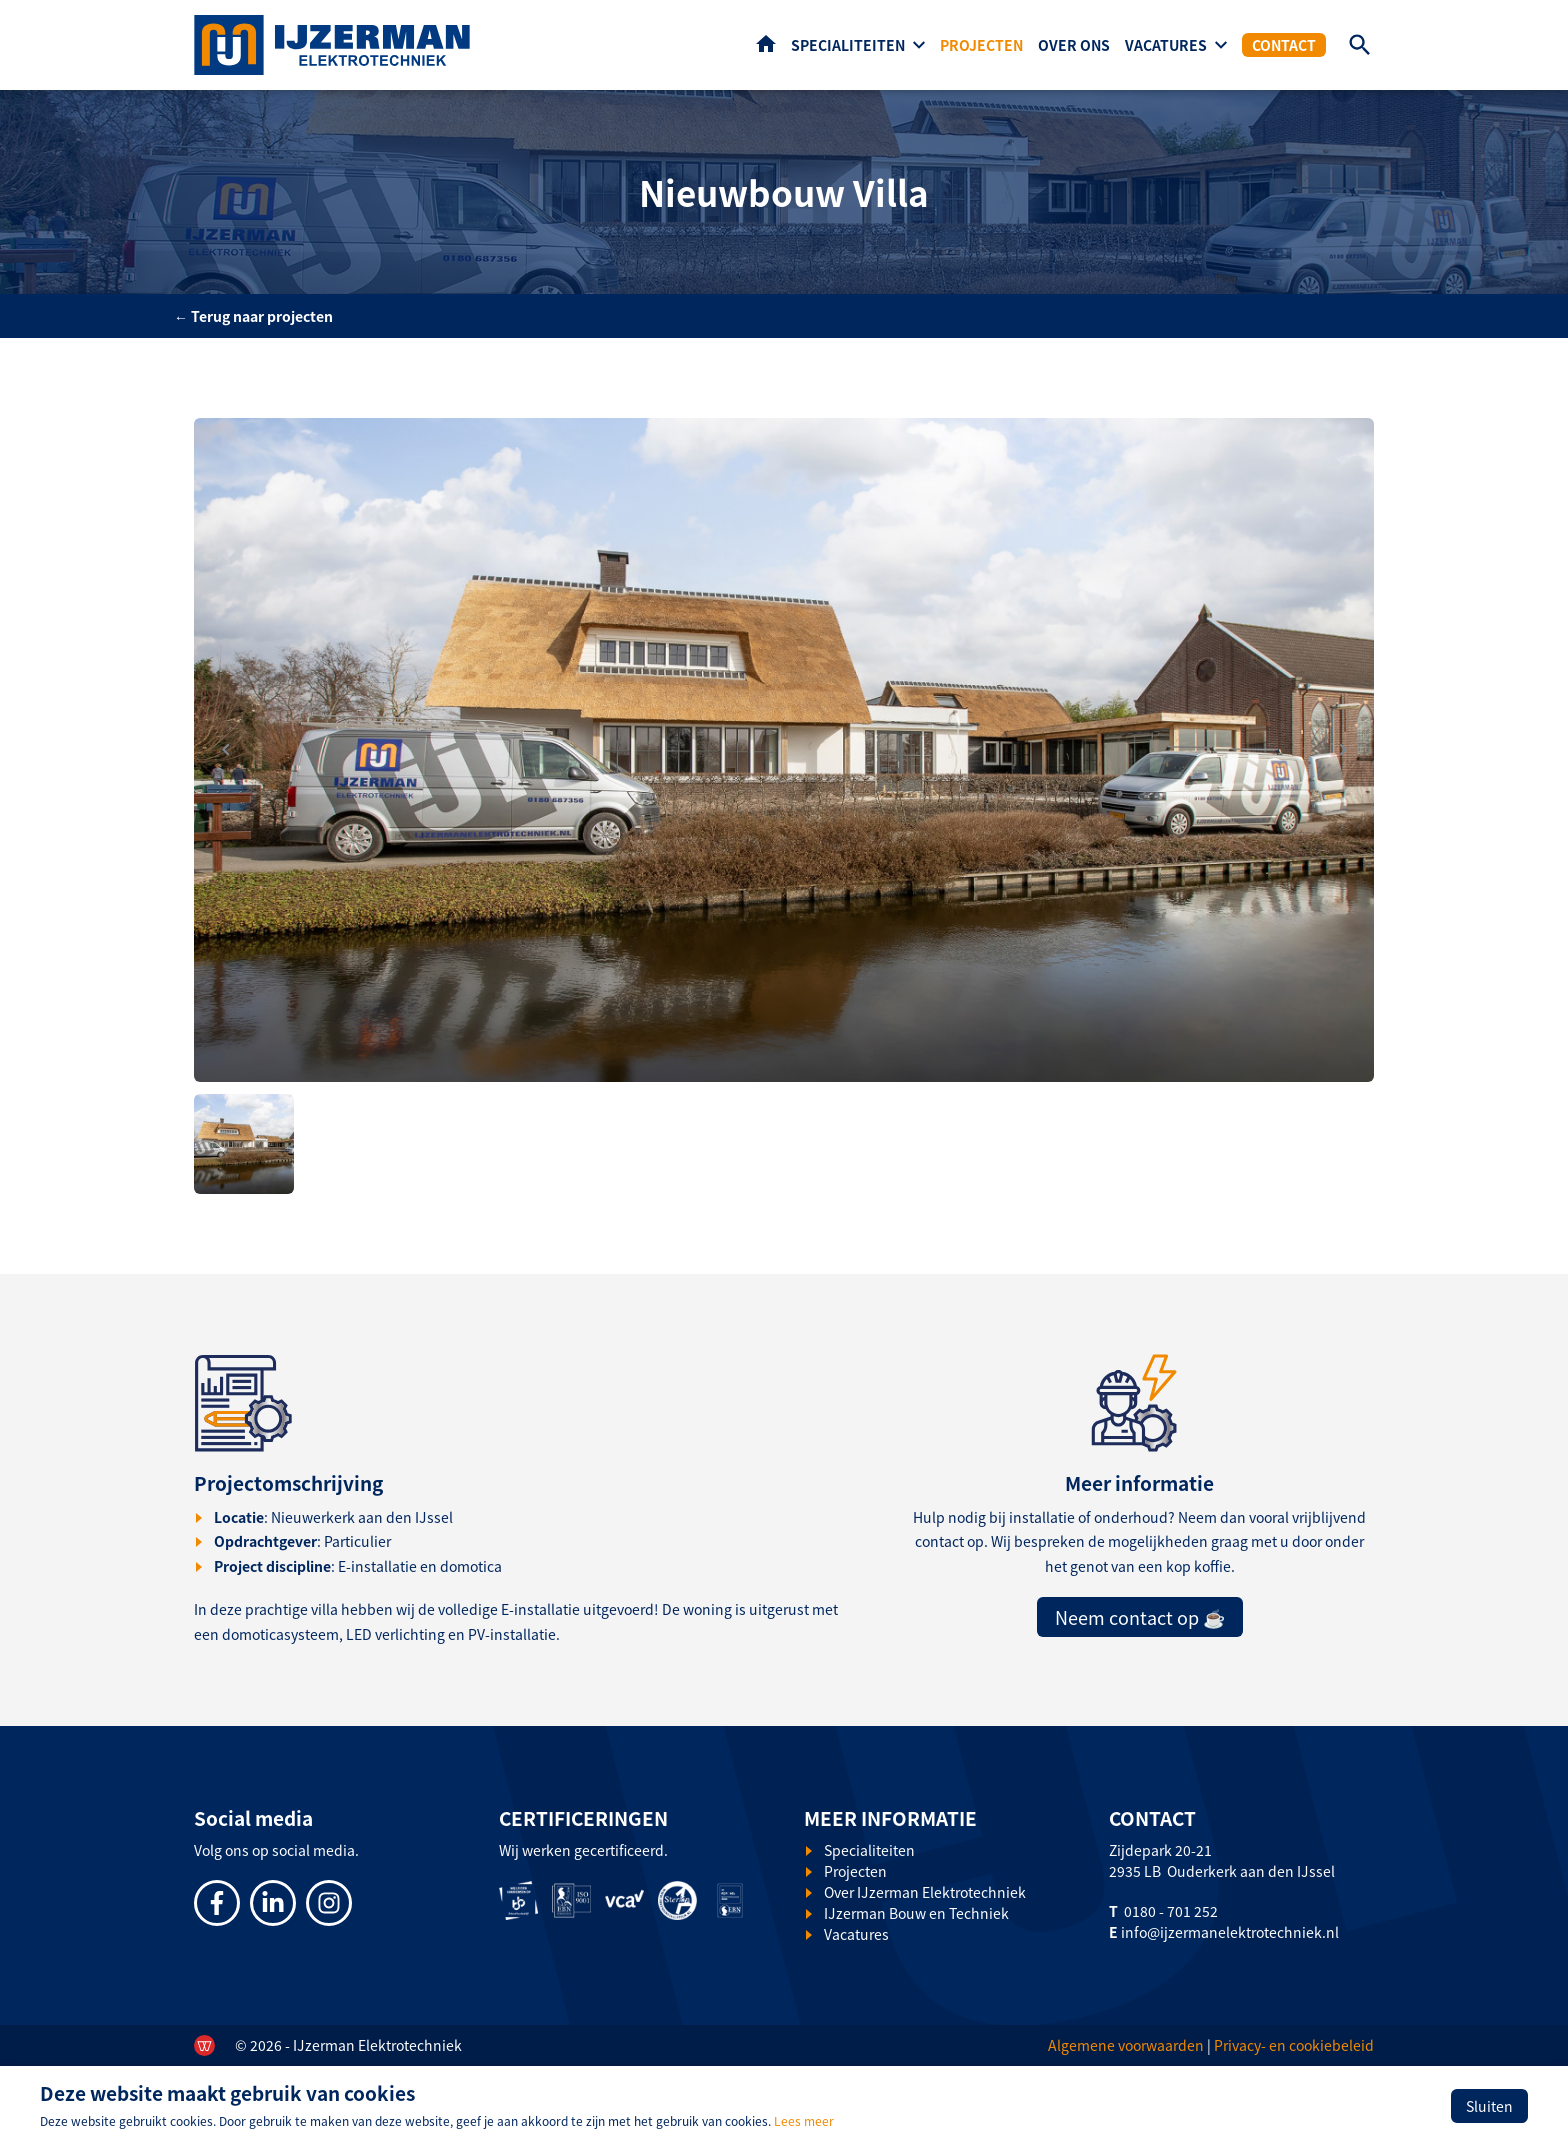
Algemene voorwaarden (1126, 2045)
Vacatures (1166, 45)
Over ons (1074, 45)
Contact (1284, 45)
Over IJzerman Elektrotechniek (925, 1892)
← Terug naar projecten (253, 316)
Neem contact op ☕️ (1140, 1617)
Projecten (981, 45)
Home (766, 44)
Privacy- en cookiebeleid (1294, 2045)
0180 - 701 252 (1171, 1911)
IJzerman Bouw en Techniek (916, 1913)
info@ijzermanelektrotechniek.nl (1230, 1932)
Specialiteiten (848, 45)
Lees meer (804, 2120)
